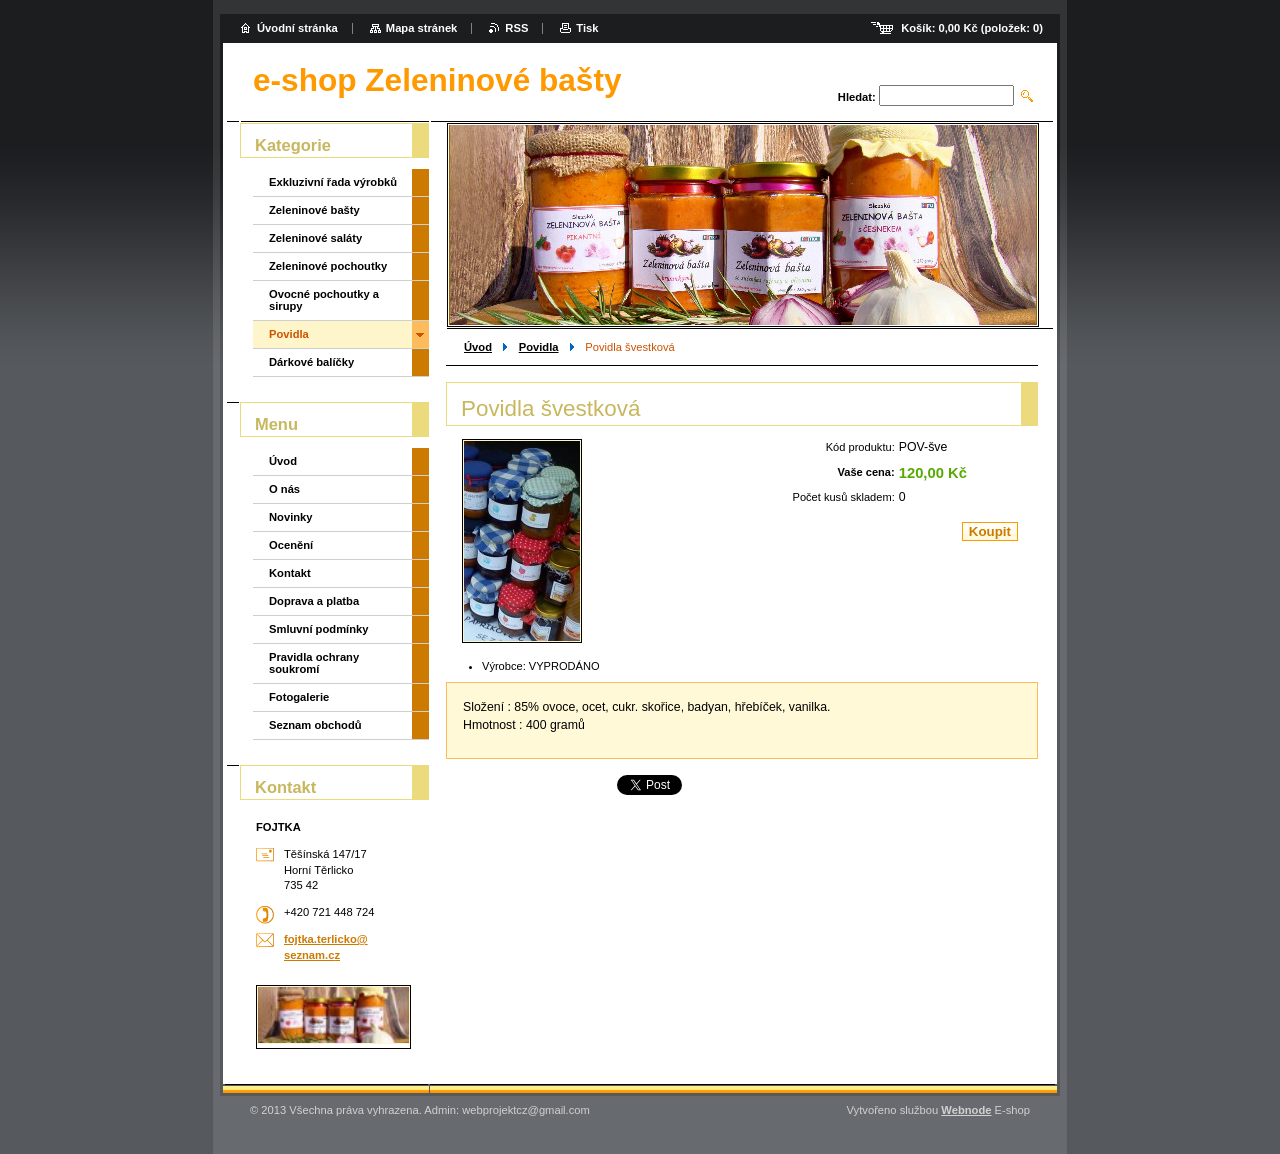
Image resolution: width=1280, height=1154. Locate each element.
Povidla (539, 347)
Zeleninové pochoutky (328, 266)
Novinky (291, 517)
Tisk (587, 28)
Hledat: (857, 97)
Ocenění (291, 545)
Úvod (478, 347)
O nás (284, 489)
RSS (516, 28)
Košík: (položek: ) (972, 28)
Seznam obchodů (315, 725)
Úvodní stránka (297, 28)
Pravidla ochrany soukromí (314, 663)
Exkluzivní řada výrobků (333, 182)
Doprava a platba (314, 601)
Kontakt (290, 573)
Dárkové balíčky (311, 362)
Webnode (966, 1110)
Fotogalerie (299, 697)
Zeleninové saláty (315, 238)
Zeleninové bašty (314, 210)
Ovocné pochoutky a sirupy (324, 300)
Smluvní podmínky (318, 629)
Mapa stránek (422, 28)
